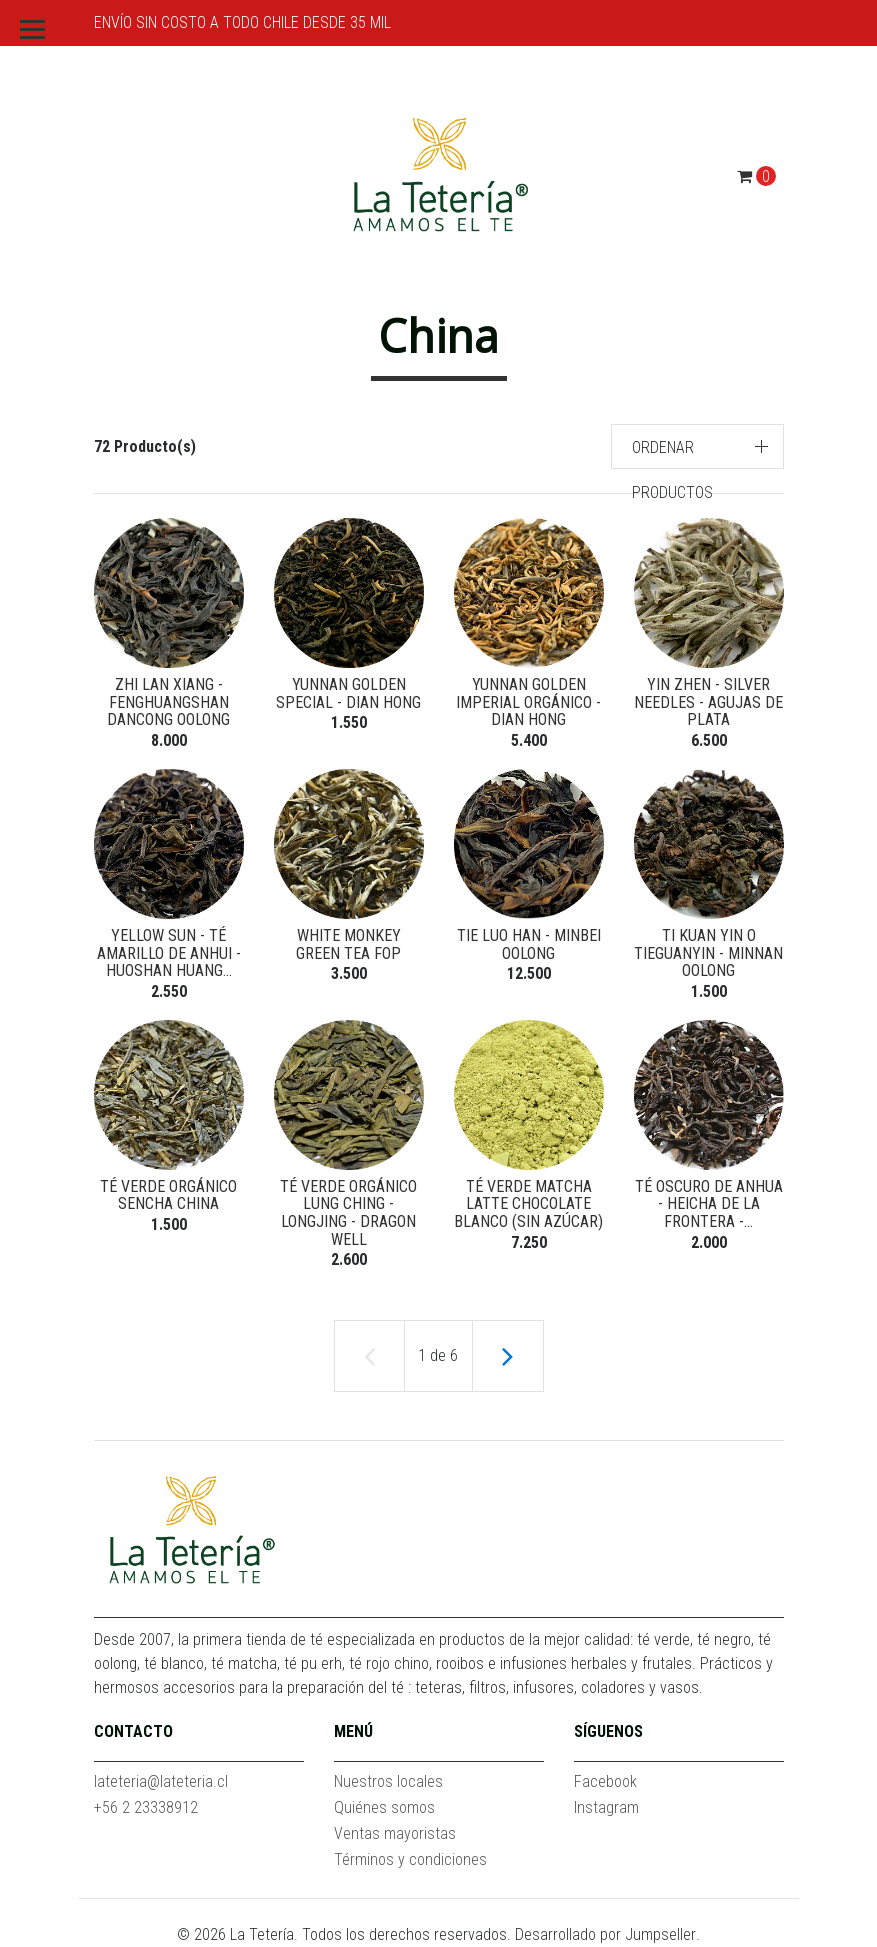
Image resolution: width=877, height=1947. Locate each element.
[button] (697, 446)
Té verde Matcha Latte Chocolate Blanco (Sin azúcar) (528, 1204)
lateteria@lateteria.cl (161, 1781)
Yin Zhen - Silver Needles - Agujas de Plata (708, 702)
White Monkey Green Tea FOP (348, 944)
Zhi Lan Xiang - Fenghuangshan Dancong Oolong (168, 702)
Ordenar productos (672, 470)
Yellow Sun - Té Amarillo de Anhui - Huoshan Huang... (169, 953)
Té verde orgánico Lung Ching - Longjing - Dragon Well (348, 1213)
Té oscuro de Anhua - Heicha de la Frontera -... (709, 1204)
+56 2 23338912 (146, 1807)
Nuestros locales (388, 1781)
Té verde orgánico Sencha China (168, 1195)
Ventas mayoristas (395, 1833)
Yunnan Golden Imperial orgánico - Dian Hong (528, 702)
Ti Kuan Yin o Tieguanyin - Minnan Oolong (708, 953)
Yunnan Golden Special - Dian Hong (348, 693)
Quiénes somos (384, 1807)
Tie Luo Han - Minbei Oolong (529, 944)
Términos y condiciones (410, 1859)
